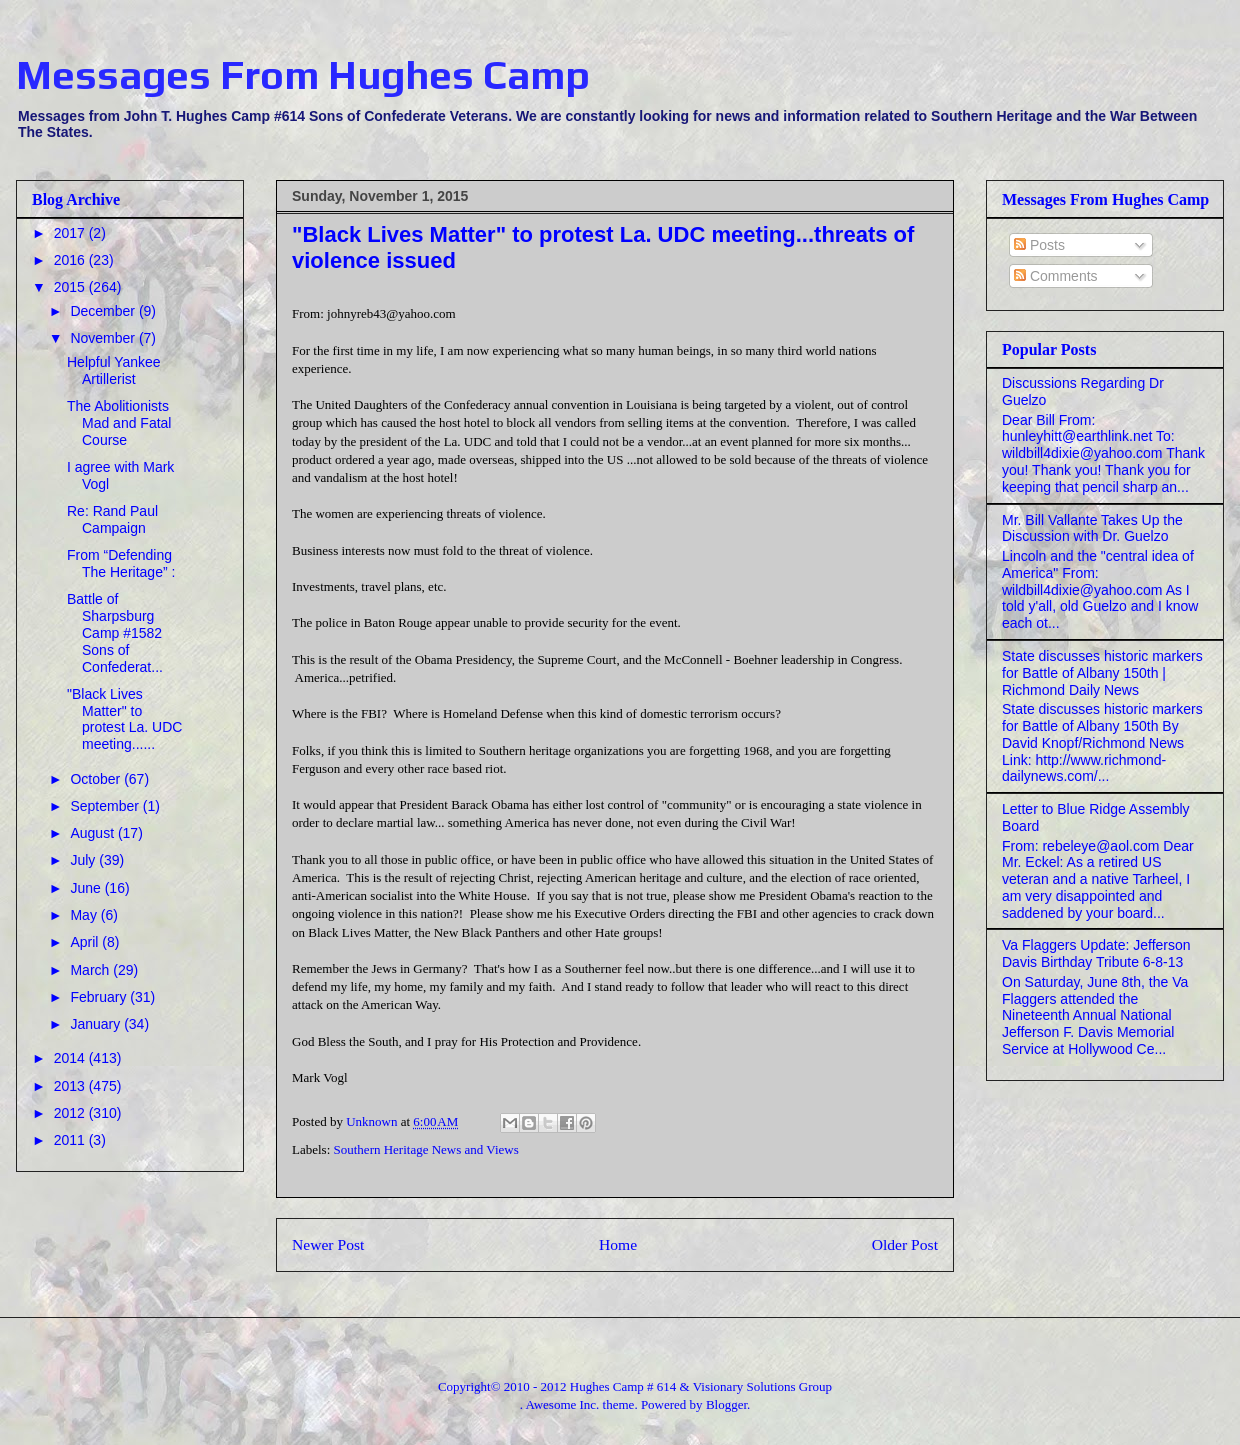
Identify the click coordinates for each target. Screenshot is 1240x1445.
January (97, 1024)
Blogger (726, 1404)
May (85, 915)
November (104, 338)
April (86, 942)
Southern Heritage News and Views (426, 1149)
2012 (71, 1113)
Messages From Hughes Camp (303, 75)
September (106, 806)
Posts (1039, 245)
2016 (71, 260)
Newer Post (328, 1244)
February (100, 997)
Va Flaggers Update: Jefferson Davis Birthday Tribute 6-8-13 (1096, 953)
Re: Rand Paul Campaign (112, 519)
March (91, 970)
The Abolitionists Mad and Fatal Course (119, 423)
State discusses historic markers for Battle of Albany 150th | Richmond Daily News (1102, 673)
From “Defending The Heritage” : (121, 563)
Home (618, 1244)
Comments (1056, 276)
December (104, 311)
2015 (71, 287)
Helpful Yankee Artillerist (114, 370)
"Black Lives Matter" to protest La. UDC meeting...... (124, 719)
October (97, 779)
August (93, 833)
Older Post (905, 1244)
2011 (71, 1140)
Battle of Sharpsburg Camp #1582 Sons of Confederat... (115, 632)
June (87, 888)
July (84, 860)
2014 (71, 1058)
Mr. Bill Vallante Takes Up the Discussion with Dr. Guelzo (1092, 528)
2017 (71, 233)
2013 (71, 1086)
